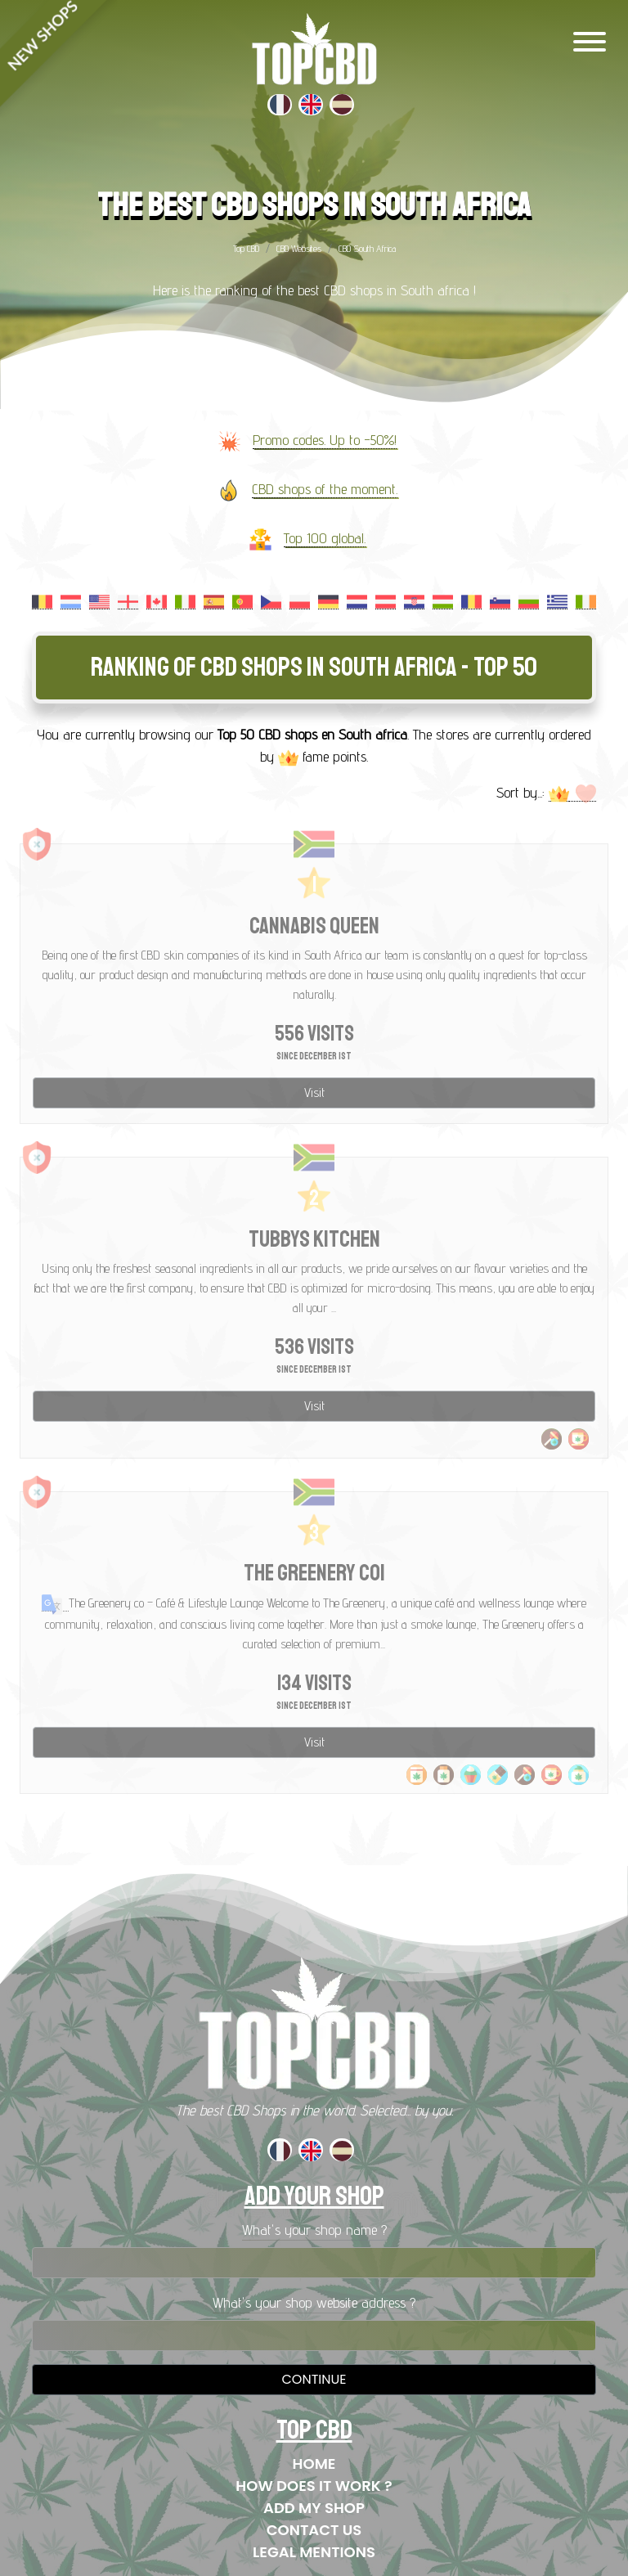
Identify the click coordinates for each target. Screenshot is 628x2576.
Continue (313, 2379)
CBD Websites (298, 248)
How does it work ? (314, 2485)
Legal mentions (314, 2552)
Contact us (314, 2530)
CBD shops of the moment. (324, 488)
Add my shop (314, 2507)
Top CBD (246, 248)
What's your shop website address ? (314, 2302)
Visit (314, 1092)
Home (314, 2463)
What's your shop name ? (314, 2229)
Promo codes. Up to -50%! (325, 439)
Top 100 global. (325, 537)
